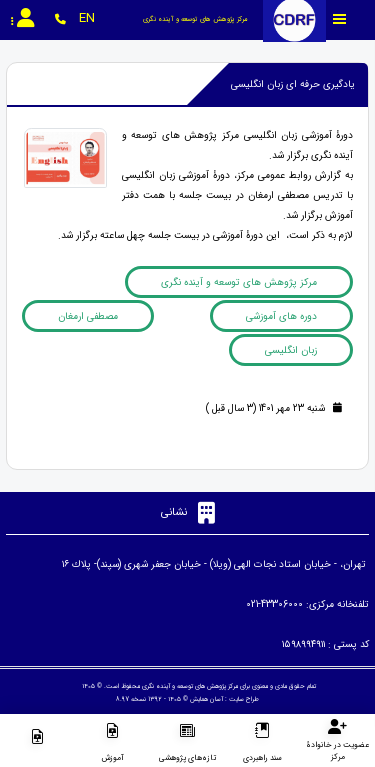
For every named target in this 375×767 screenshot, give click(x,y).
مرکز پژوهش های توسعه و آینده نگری (239, 282)
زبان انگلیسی (291, 350)
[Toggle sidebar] (340, 19)
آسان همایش (206, 699)
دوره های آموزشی (281, 316)
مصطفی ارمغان (88, 316)
